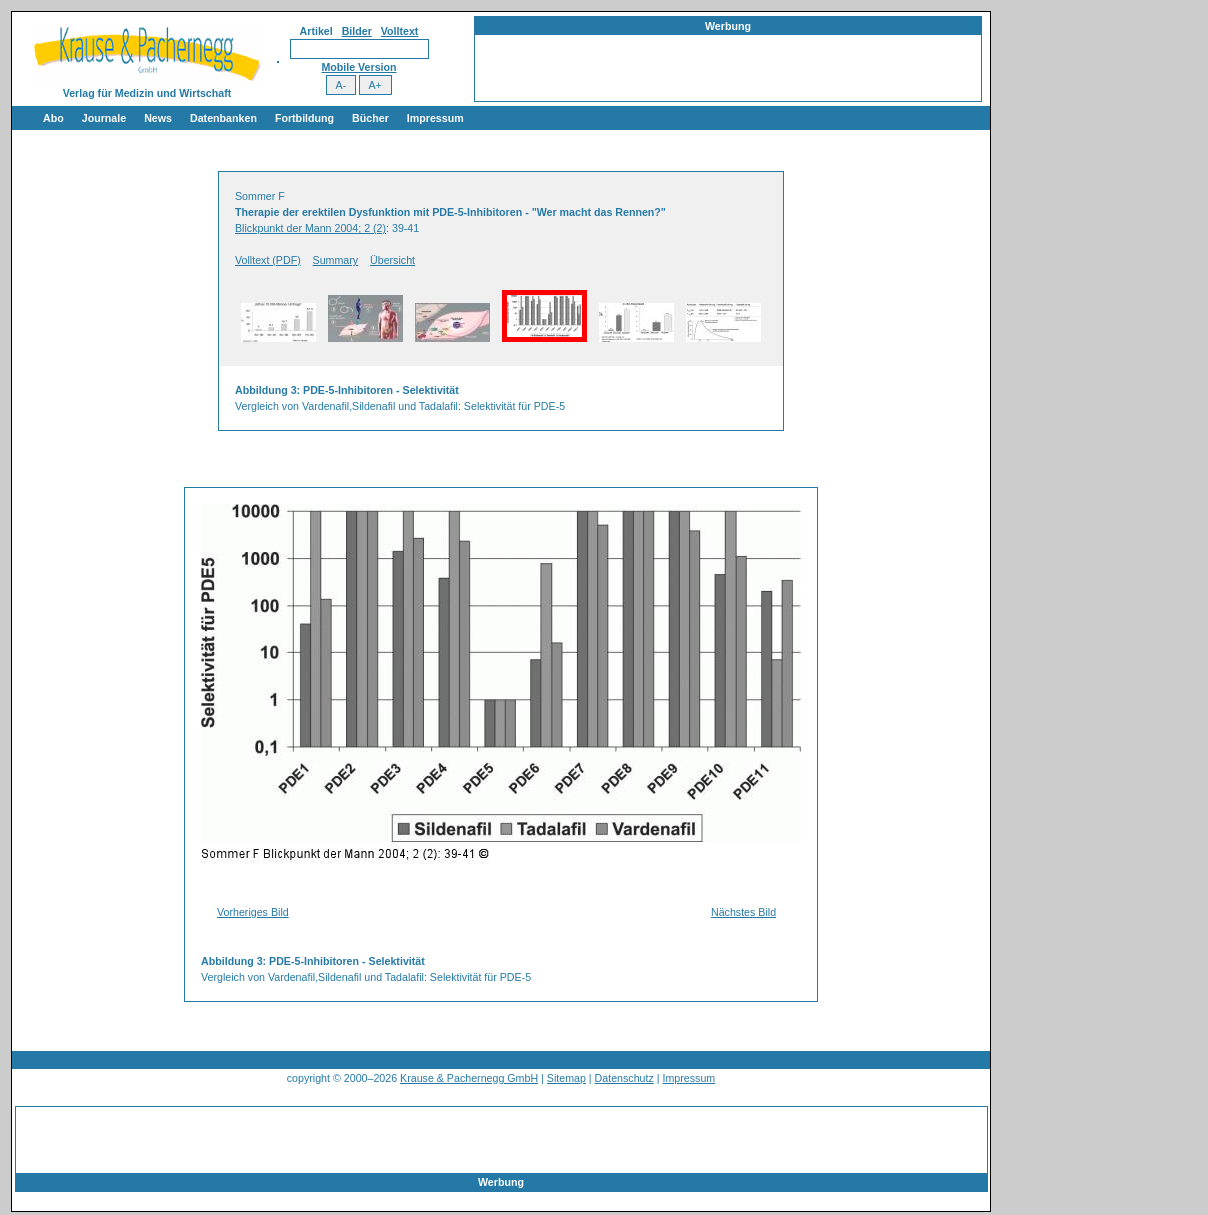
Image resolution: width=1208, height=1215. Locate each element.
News (158, 118)
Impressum (435, 118)
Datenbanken (223, 118)
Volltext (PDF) (268, 260)
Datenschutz (624, 1078)
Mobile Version (358, 67)
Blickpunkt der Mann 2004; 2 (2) (310, 228)
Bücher (370, 118)
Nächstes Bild (743, 912)
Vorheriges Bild (253, 912)
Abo (53, 118)
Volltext (400, 31)
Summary (336, 260)
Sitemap (566, 1078)
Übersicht (392, 260)
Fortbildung (304, 118)
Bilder (357, 31)
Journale (104, 118)
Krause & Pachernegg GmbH (469, 1078)
